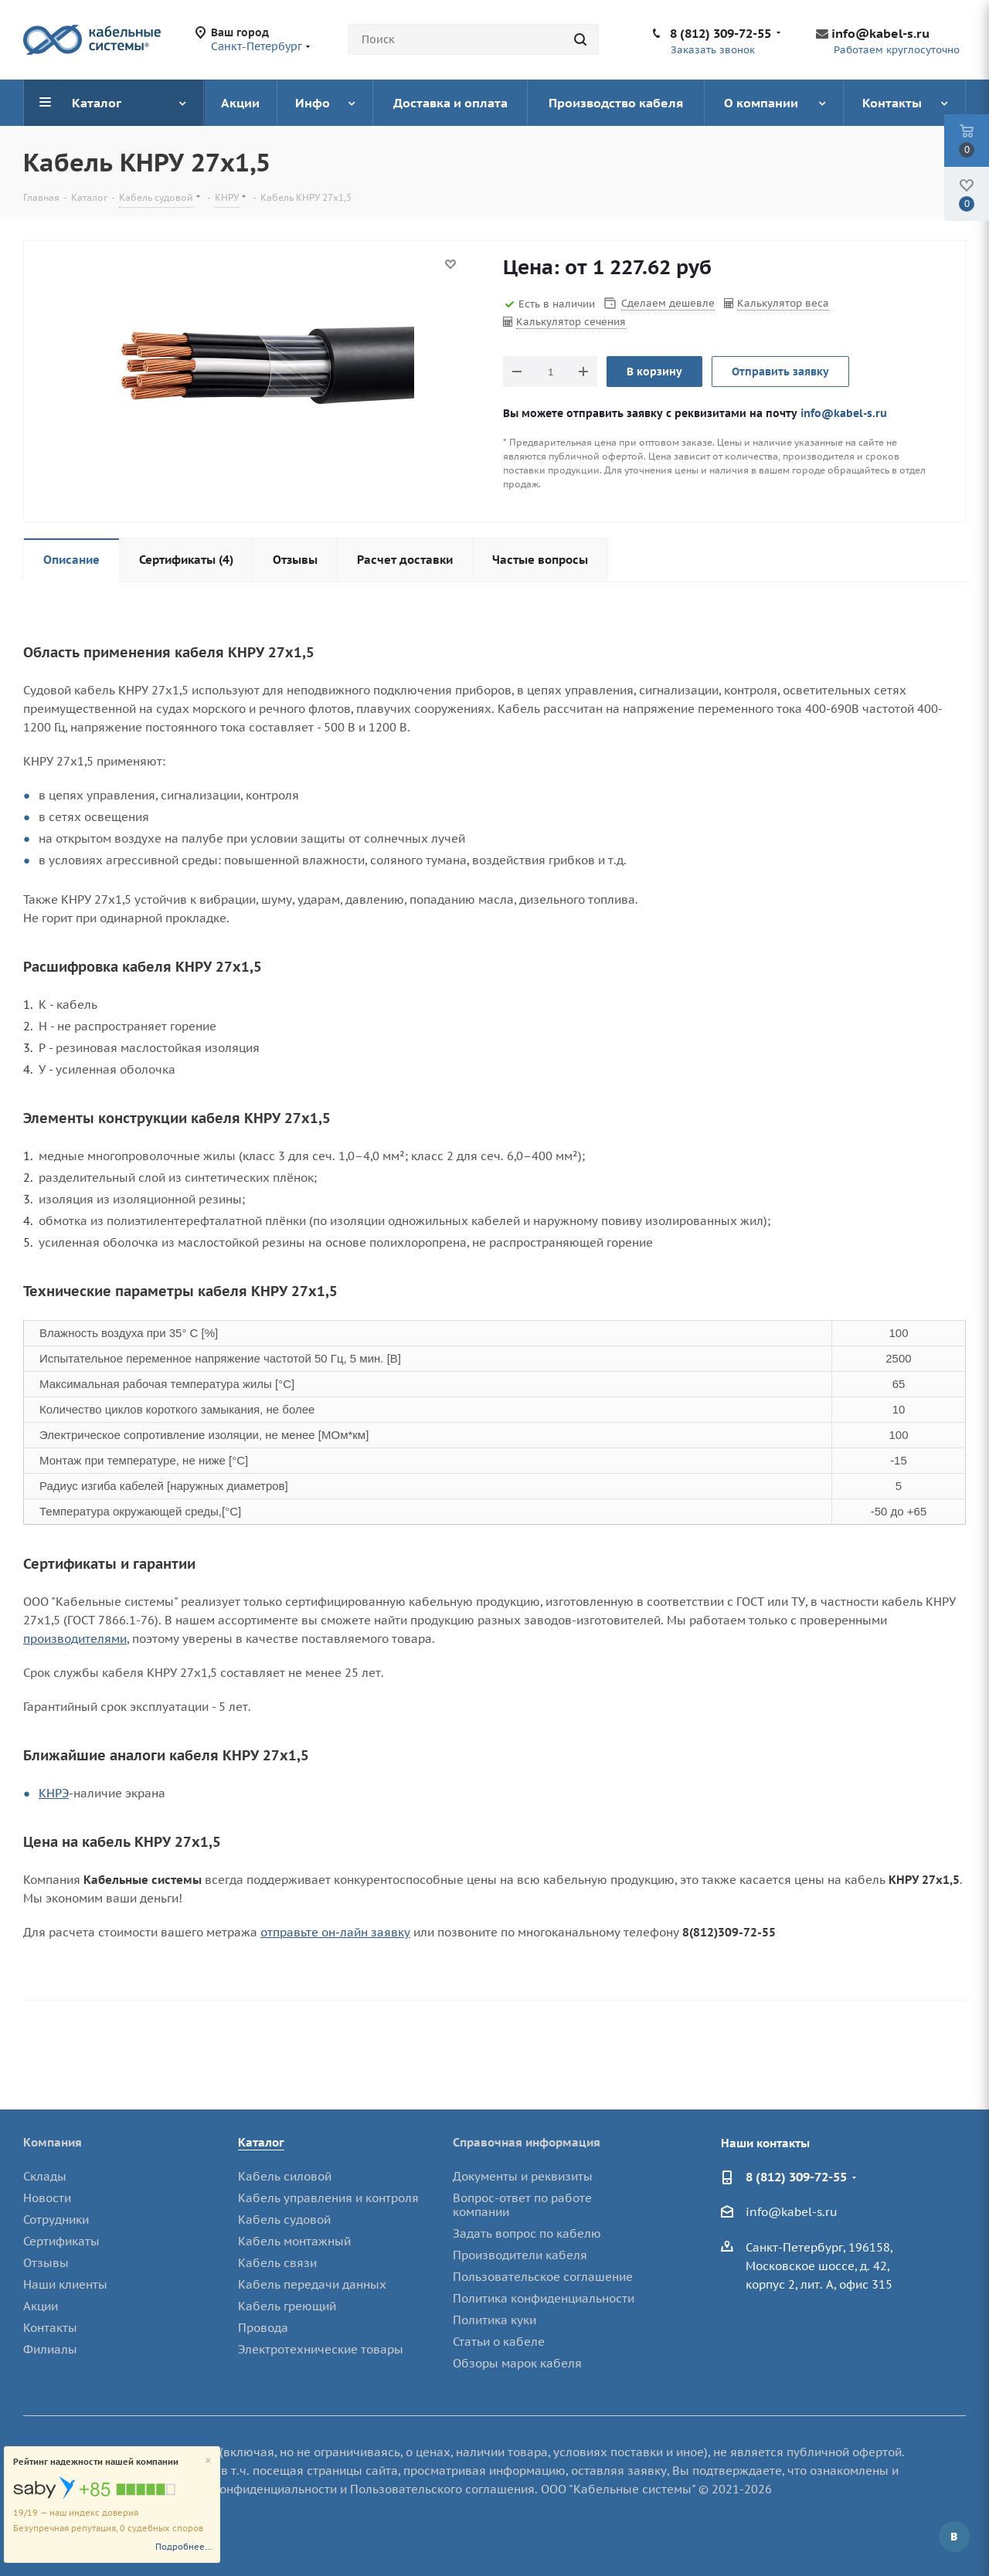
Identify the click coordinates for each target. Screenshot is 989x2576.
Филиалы (50, 2349)
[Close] (208, 2461)
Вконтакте (954, 2536)
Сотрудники (56, 2219)
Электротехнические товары (320, 2349)
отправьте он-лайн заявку (335, 1932)
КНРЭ (54, 1793)
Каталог (261, 2142)
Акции (40, 2306)
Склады (44, 2176)
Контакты (50, 2327)
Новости (47, 2198)
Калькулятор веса (783, 303)
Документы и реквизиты (523, 2176)
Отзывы (46, 2262)
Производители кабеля (520, 2255)
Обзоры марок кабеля (517, 2363)
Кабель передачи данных (312, 2284)
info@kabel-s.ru (880, 33)
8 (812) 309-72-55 (720, 33)
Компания (52, 2142)
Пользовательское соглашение (543, 2276)
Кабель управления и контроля (328, 2198)
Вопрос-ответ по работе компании (522, 2205)
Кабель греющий (287, 2306)
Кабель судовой (284, 2219)
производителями (75, 1638)
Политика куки (494, 2320)
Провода (263, 2327)
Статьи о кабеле (499, 2341)
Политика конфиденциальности (543, 2298)
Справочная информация (526, 2142)
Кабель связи (277, 2262)
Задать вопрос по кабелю (527, 2233)
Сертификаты (61, 2241)
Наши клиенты (65, 2284)
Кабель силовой (284, 2176)
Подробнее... (183, 2546)
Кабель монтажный (294, 2241)
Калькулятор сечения (571, 321)
